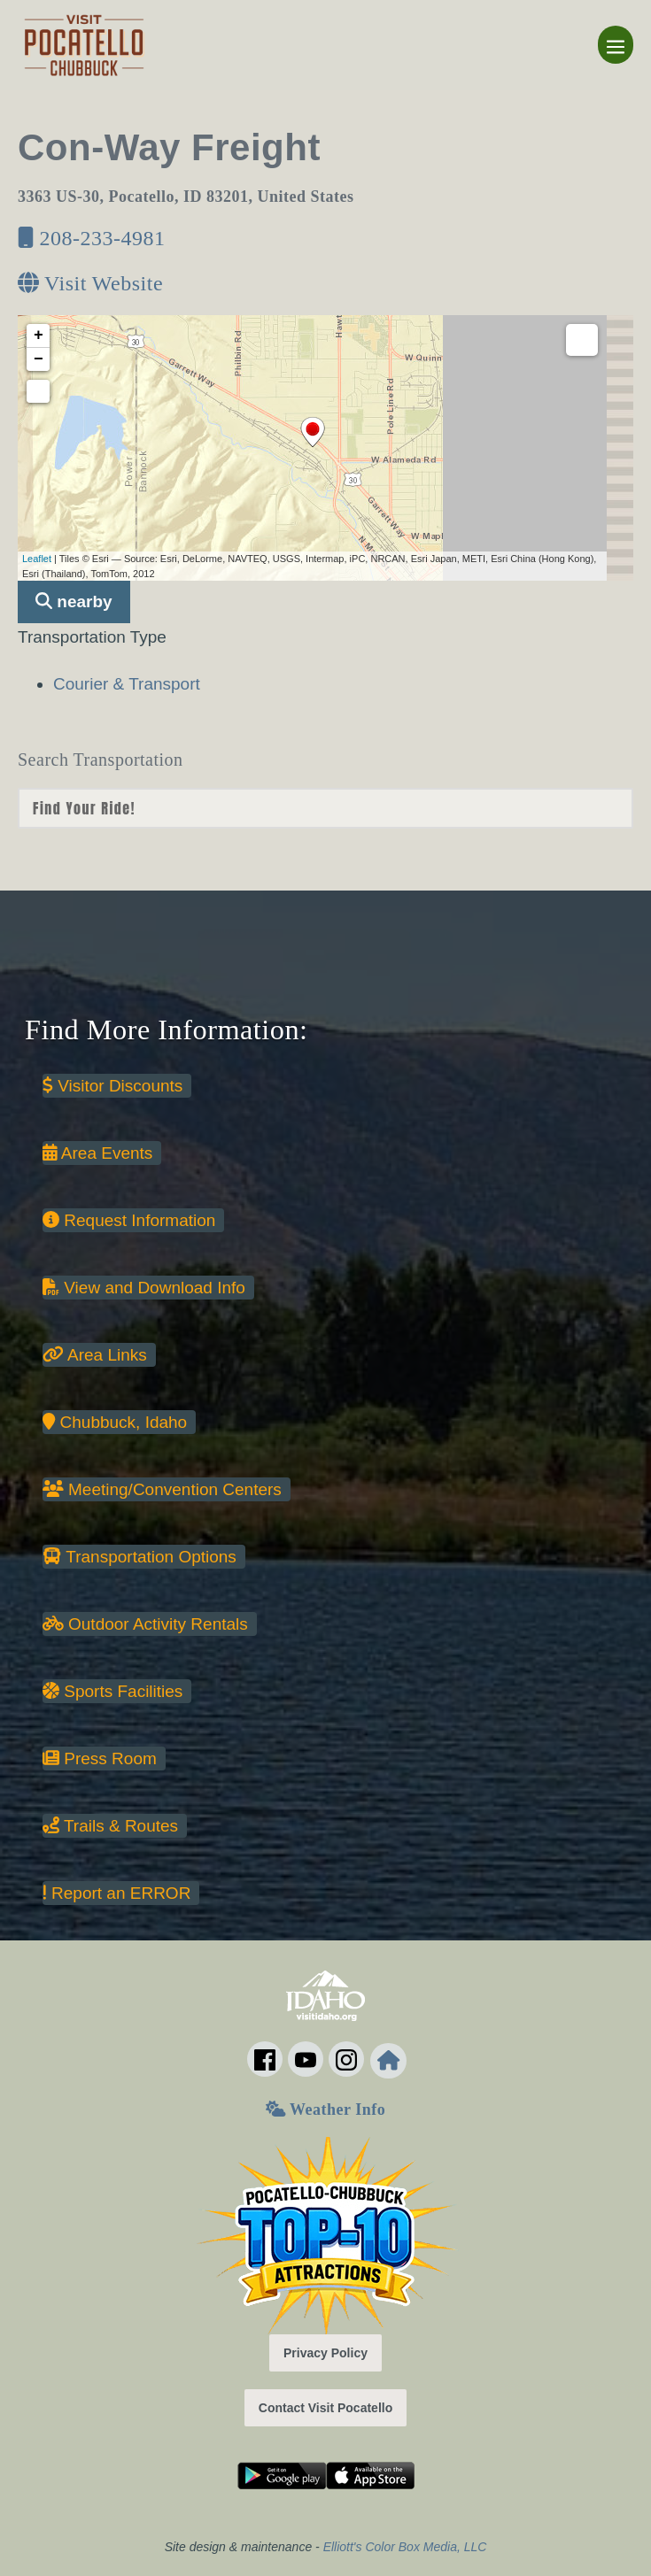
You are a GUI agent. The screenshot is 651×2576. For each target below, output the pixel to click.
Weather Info (325, 2109)
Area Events (97, 1153)
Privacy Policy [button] (325, 2353)
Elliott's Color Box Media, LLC (405, 2547)
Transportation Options (139, 1556)
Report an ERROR (116, 1893)
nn (325, 808)
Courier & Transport (126, 684)
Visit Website (90, 283)
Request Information (129, 1220)
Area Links (95, 1355)
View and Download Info (144, 1287)
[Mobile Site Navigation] (615, 45)
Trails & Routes (110, 1825)
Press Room (100, 1758)
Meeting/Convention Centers (162, 1489)
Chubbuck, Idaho (115, 1422)
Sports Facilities (112, 1691)
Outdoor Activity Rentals (145, 1624)
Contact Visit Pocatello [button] (325, 2408)
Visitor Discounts (112, 1085)
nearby (73, 601)
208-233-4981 (91, 238)
